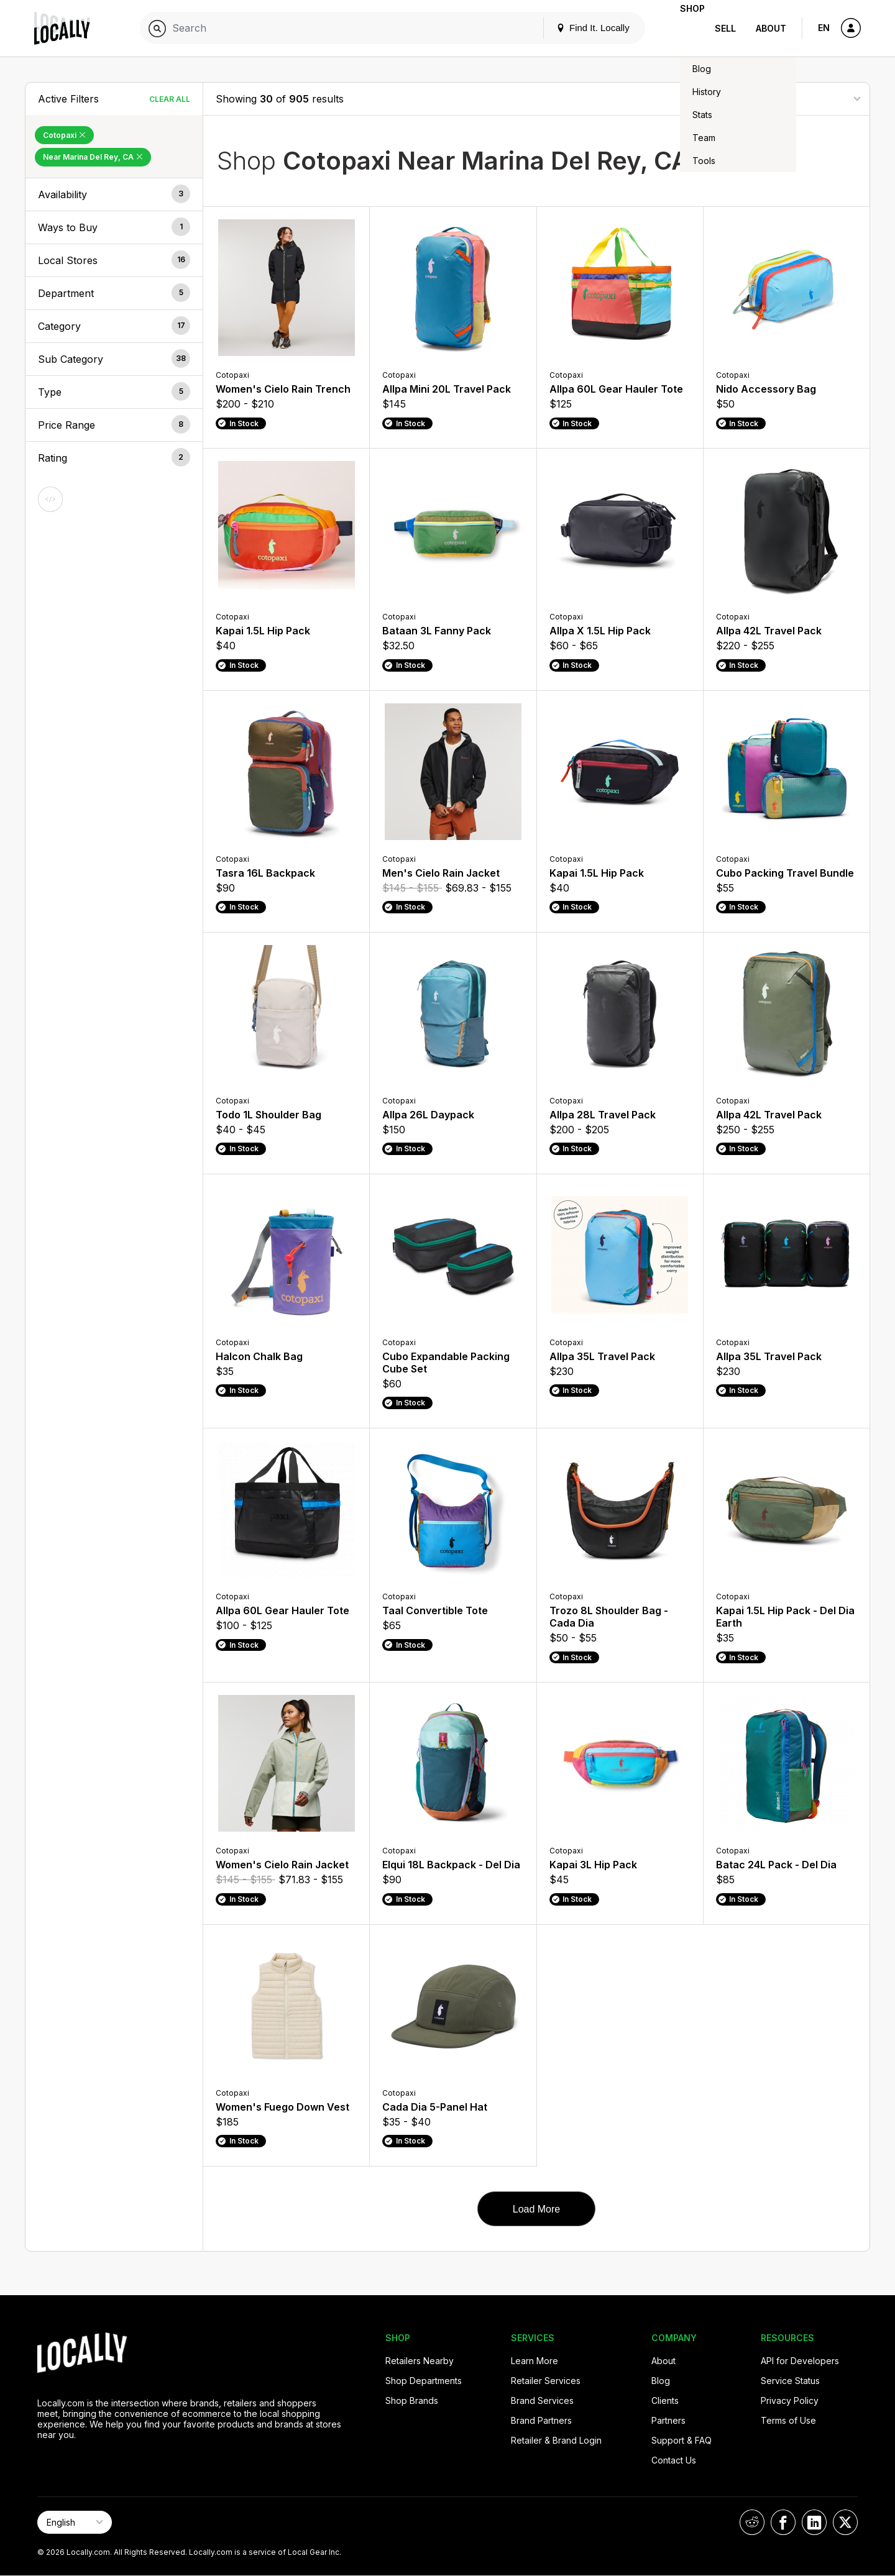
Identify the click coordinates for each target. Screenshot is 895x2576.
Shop (682, 28)
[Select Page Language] (74, 2522)
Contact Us (673, 2460)
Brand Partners (541, 2420)
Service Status (790, 2380)
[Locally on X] (845, 2522)
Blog (660, 2380)
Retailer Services (546, 2380)
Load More (537, 2209)
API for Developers (800, 2360)
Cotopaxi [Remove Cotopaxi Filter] (64, 135)
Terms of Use (788, 2420)
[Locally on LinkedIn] (814, 2522)
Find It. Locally (573, 27)
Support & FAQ (681, 2440)
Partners (668, 2420)
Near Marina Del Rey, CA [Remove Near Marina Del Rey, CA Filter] (93, 157)
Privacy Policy (790, 2400)
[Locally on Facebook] (783, 2522)
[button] (114, 194)
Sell (725, 28)
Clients (665, 2400)
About (771, 28)
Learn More (534, 2360)
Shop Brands (411, 2400)
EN (824, 27)
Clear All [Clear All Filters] (169, 99)
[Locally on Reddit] (752, 2522)
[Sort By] (795, 98)
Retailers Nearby (419, 2360)
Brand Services (542, 2400)
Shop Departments (423, 2380)
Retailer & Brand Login (556, 2440)
